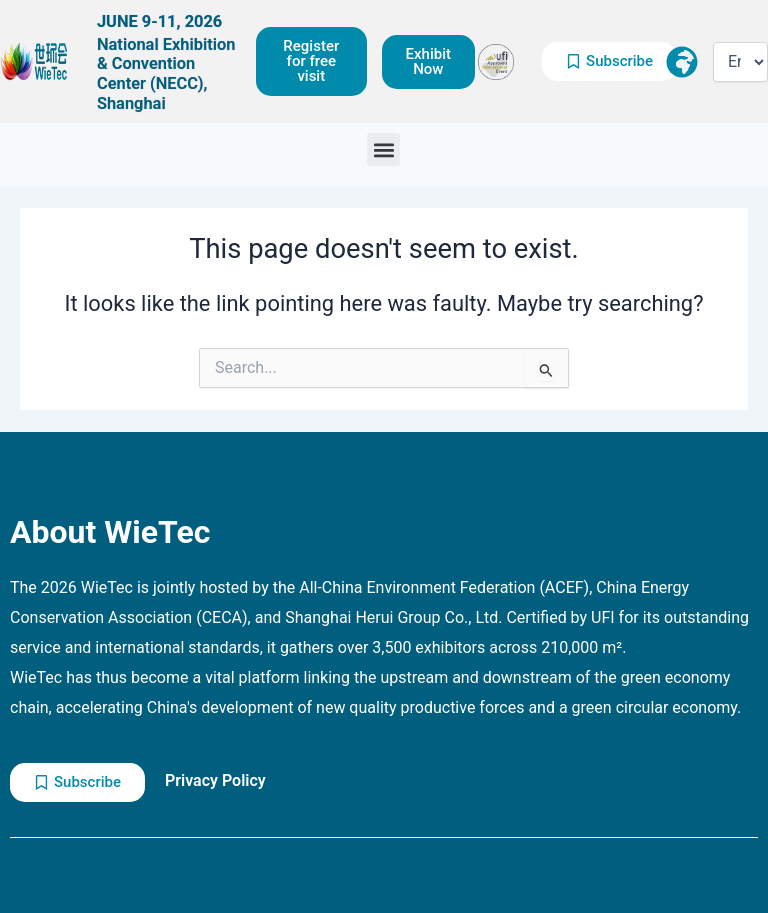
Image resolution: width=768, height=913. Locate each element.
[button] (383, 149)
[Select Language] (740, 62)
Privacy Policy (215, 780)
